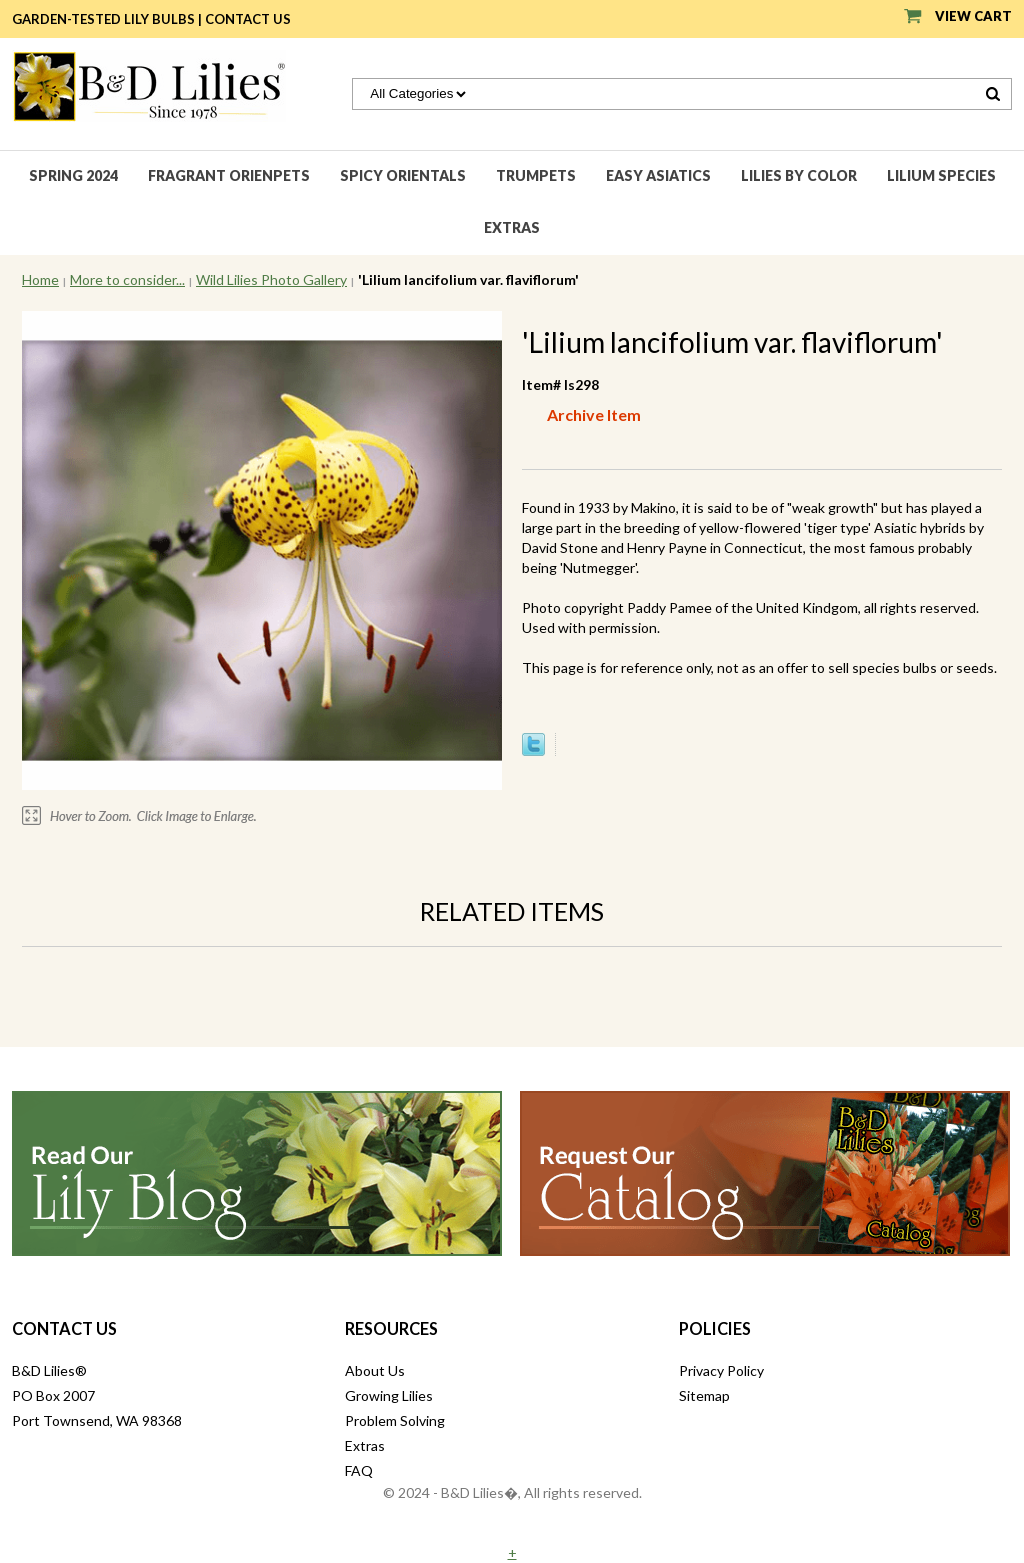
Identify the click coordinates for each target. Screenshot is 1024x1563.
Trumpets (536, 175)
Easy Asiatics (658, 175)
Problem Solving (395, 1420)
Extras (512, 227)
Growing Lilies (389, 1395)
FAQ (359, 1470)
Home (40, 279)
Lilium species (941, 175)
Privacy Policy (721, 1370)
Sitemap (704, 1395)
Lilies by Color (799, 175)
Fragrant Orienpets (229, 175)
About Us (375, 1370)
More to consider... (127, 279)
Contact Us (248, 19)
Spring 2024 (73, 175)
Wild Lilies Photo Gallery (271, 279)
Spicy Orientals (403, 175)
